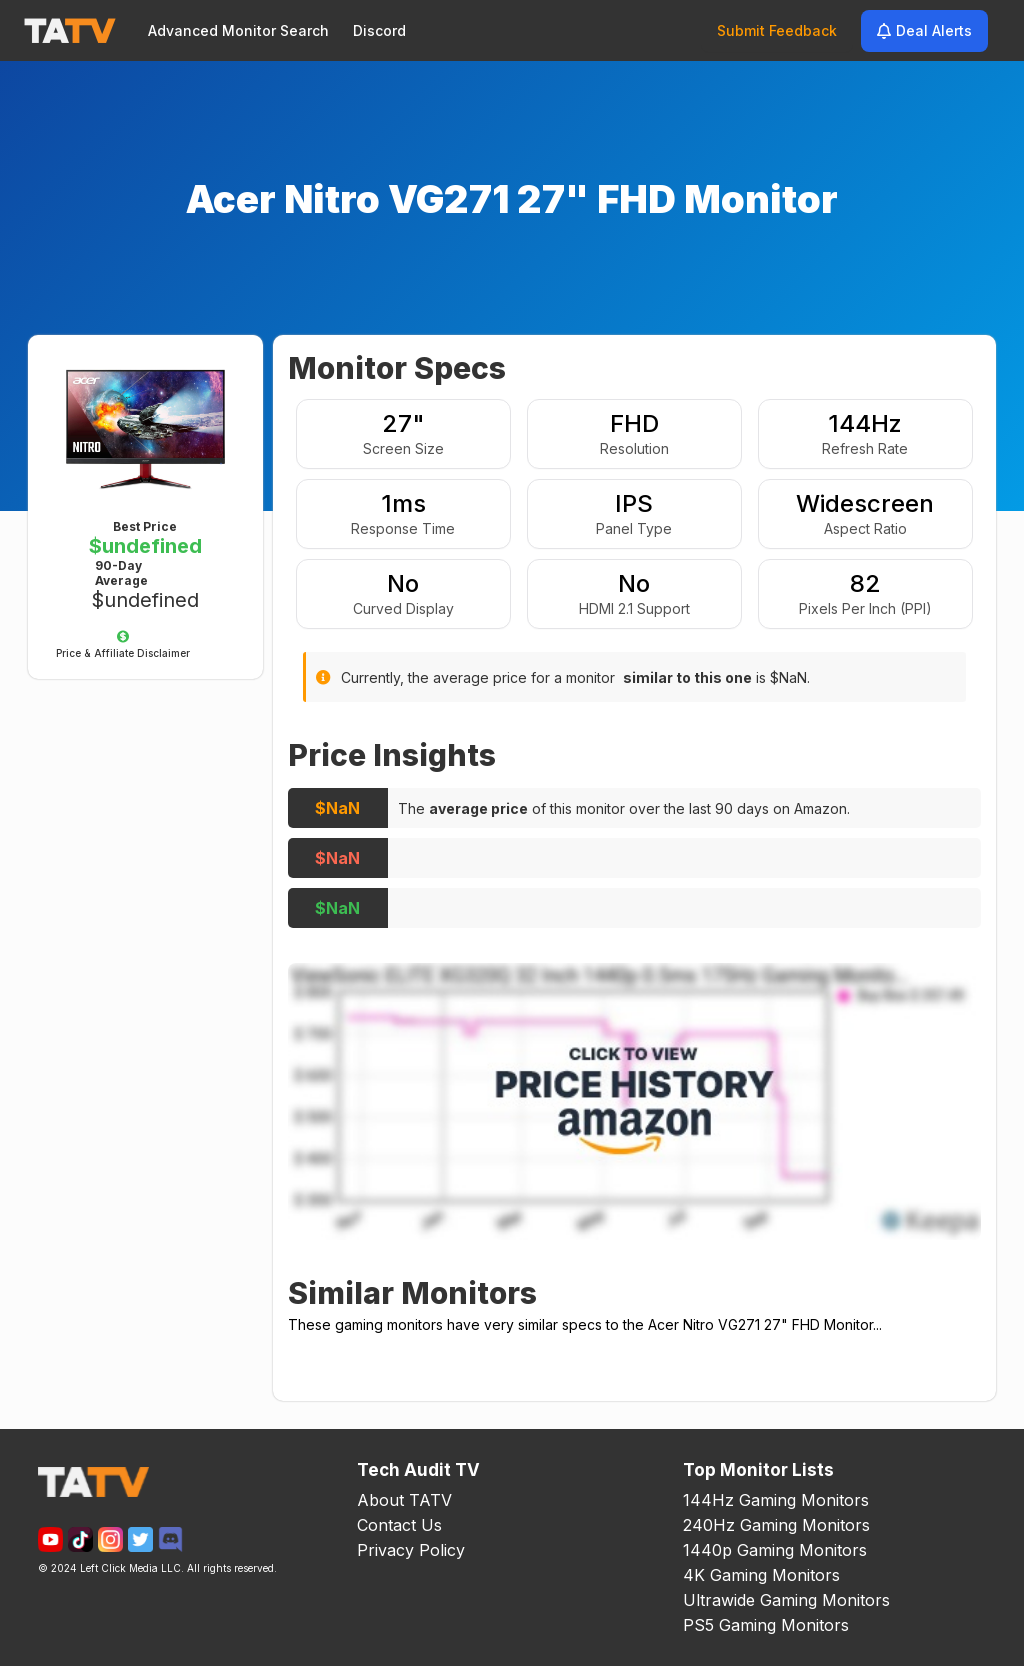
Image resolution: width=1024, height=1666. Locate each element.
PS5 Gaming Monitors (766, 1625)
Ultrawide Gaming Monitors (786, 1600)
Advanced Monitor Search (238, 30)
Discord (379, 30)
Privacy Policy (411, 1550)
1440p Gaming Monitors (775, 1550)
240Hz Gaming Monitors (776, 1525)
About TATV (404, 1500)
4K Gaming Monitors (761, 1575)
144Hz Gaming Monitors (776, 1500)
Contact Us (399, 1525)
